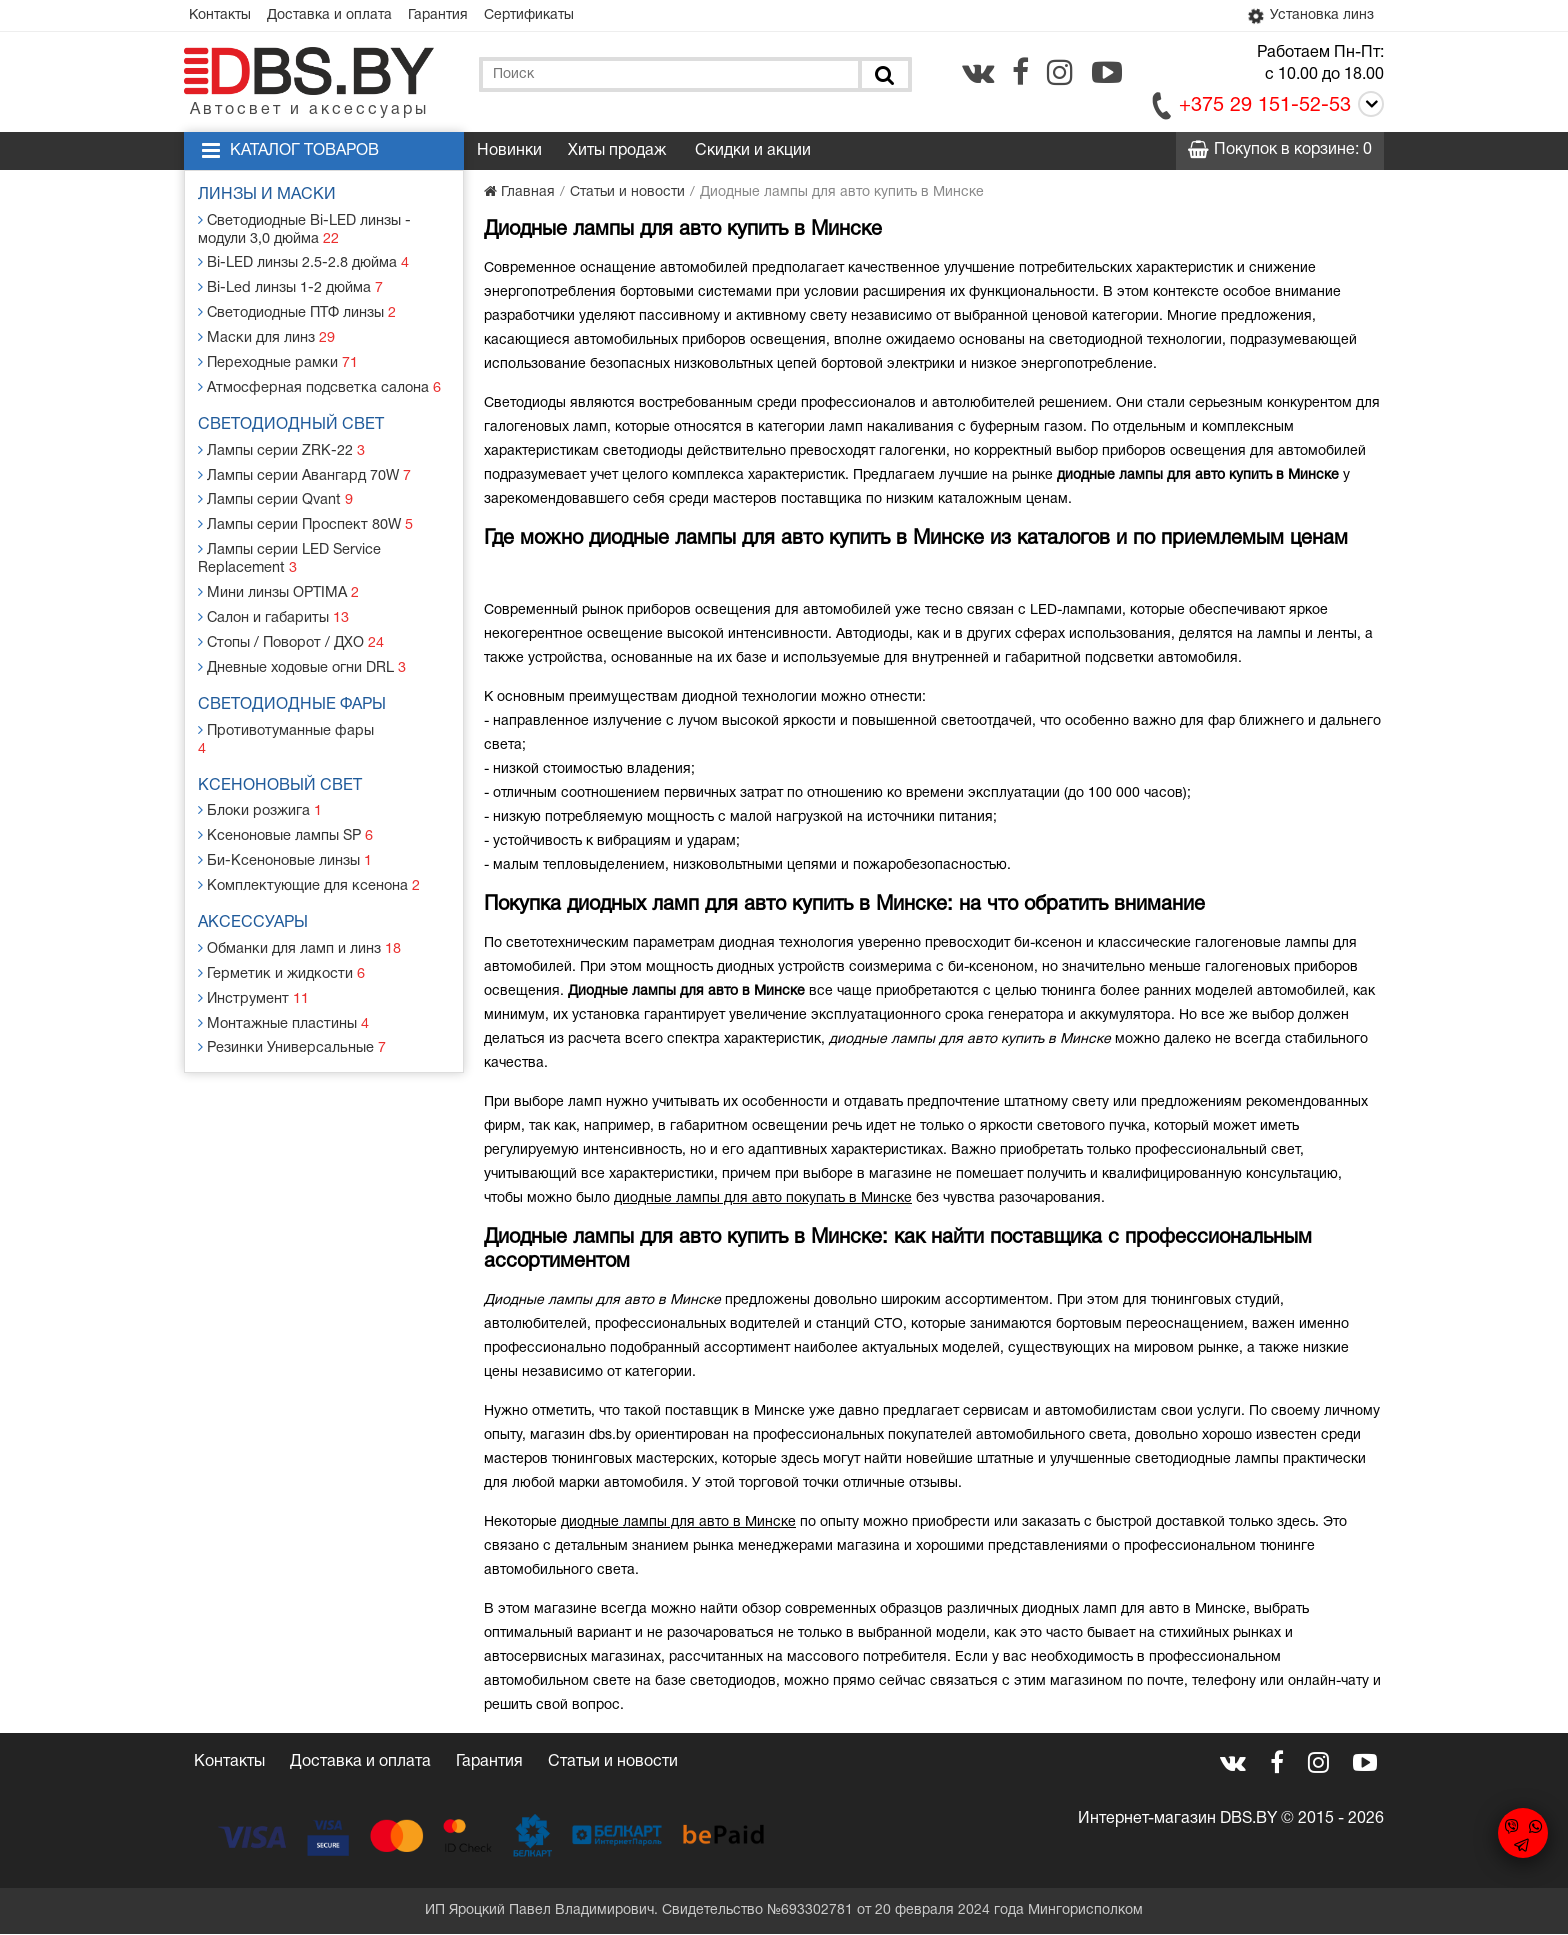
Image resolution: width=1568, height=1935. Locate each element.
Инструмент (254, 960)
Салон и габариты (274, 606)
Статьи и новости (613, 1763)
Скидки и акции (753, 152)
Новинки (509, 152)
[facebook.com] (1020, 73)
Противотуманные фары (291, 716)
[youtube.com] (1107, 73)
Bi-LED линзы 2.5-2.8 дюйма (304, 262)
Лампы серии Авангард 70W (305, 468)
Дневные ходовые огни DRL (304, 654)
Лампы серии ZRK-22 (282, 444)
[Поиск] (883, 75)
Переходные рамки (278, 358)
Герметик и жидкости (281, 936)
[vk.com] (978, 73)
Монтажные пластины (284, 984)
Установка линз (1307, 16)
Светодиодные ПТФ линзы (298, 310)
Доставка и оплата (334, 15)
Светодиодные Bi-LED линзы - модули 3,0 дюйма (305, 229)
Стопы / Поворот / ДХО (291, 630)
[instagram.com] (1060, 73)
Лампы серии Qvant (276, 492)
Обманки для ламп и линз (301, 912)
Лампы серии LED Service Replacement (291, 549)
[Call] (1367, 108)
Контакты (222, 15)
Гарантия (446, 15)
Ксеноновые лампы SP (287, 802)
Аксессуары (255, 888)
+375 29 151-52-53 (1265, 107)
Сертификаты (540, 15)
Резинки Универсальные (292, 1008)
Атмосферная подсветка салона (319, 382)
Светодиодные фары (294, 692)
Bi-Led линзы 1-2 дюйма (291, 286)
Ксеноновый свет (282, 754)
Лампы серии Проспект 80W (305, 516)
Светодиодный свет (293, 420)
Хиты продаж (617, 152)
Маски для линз (267, 334)
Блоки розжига (261, 778)
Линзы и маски (269, 196)
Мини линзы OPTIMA (279, 582)
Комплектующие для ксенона (309, 850)
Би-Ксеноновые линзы (286, 826)
